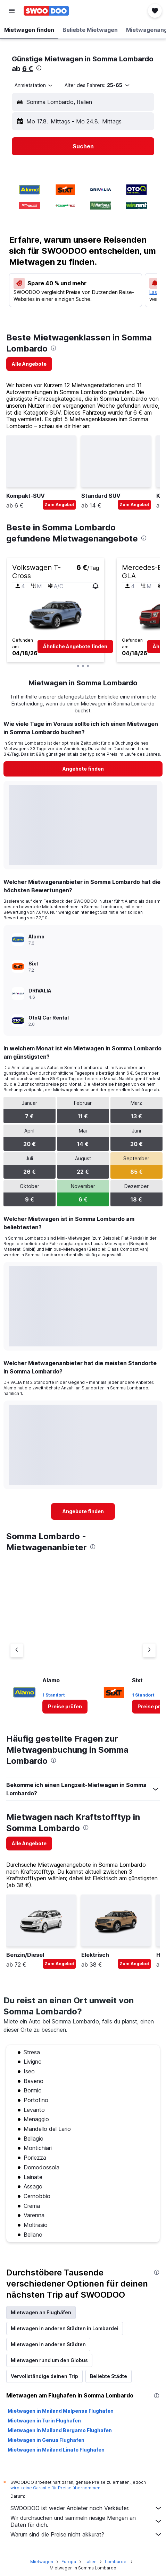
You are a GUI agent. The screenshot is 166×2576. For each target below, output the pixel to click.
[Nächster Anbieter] (149, 1650)
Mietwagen (41, 2561)
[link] (29, 364)
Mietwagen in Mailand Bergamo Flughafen (60, 2430)
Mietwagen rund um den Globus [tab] (49, 2360)
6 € (27, 68)
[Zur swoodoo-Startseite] (46, 11)
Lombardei (116, 2561)
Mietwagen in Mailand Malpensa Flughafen (61, 2411)
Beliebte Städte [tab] (108, 2376)
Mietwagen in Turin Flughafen (44, 2420)
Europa (68, 2561)
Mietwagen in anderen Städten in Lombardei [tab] (64, 2328)
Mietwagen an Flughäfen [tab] (41, 2312)
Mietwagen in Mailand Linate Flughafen (56, 2450)
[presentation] (39, 68)
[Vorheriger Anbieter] (16, 1650)
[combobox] (34, 85)
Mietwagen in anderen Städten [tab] (48, 2344)
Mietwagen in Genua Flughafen (46, 2440)
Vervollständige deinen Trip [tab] (44, 2376)
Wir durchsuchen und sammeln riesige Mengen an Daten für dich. (86, 2521)
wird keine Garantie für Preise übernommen (55, 2487)
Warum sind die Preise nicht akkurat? (86, 2534)
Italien (90, 2561)
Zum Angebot (59, 504)
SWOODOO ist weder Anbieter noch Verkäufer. (86, 2508)
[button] (11, 10)
